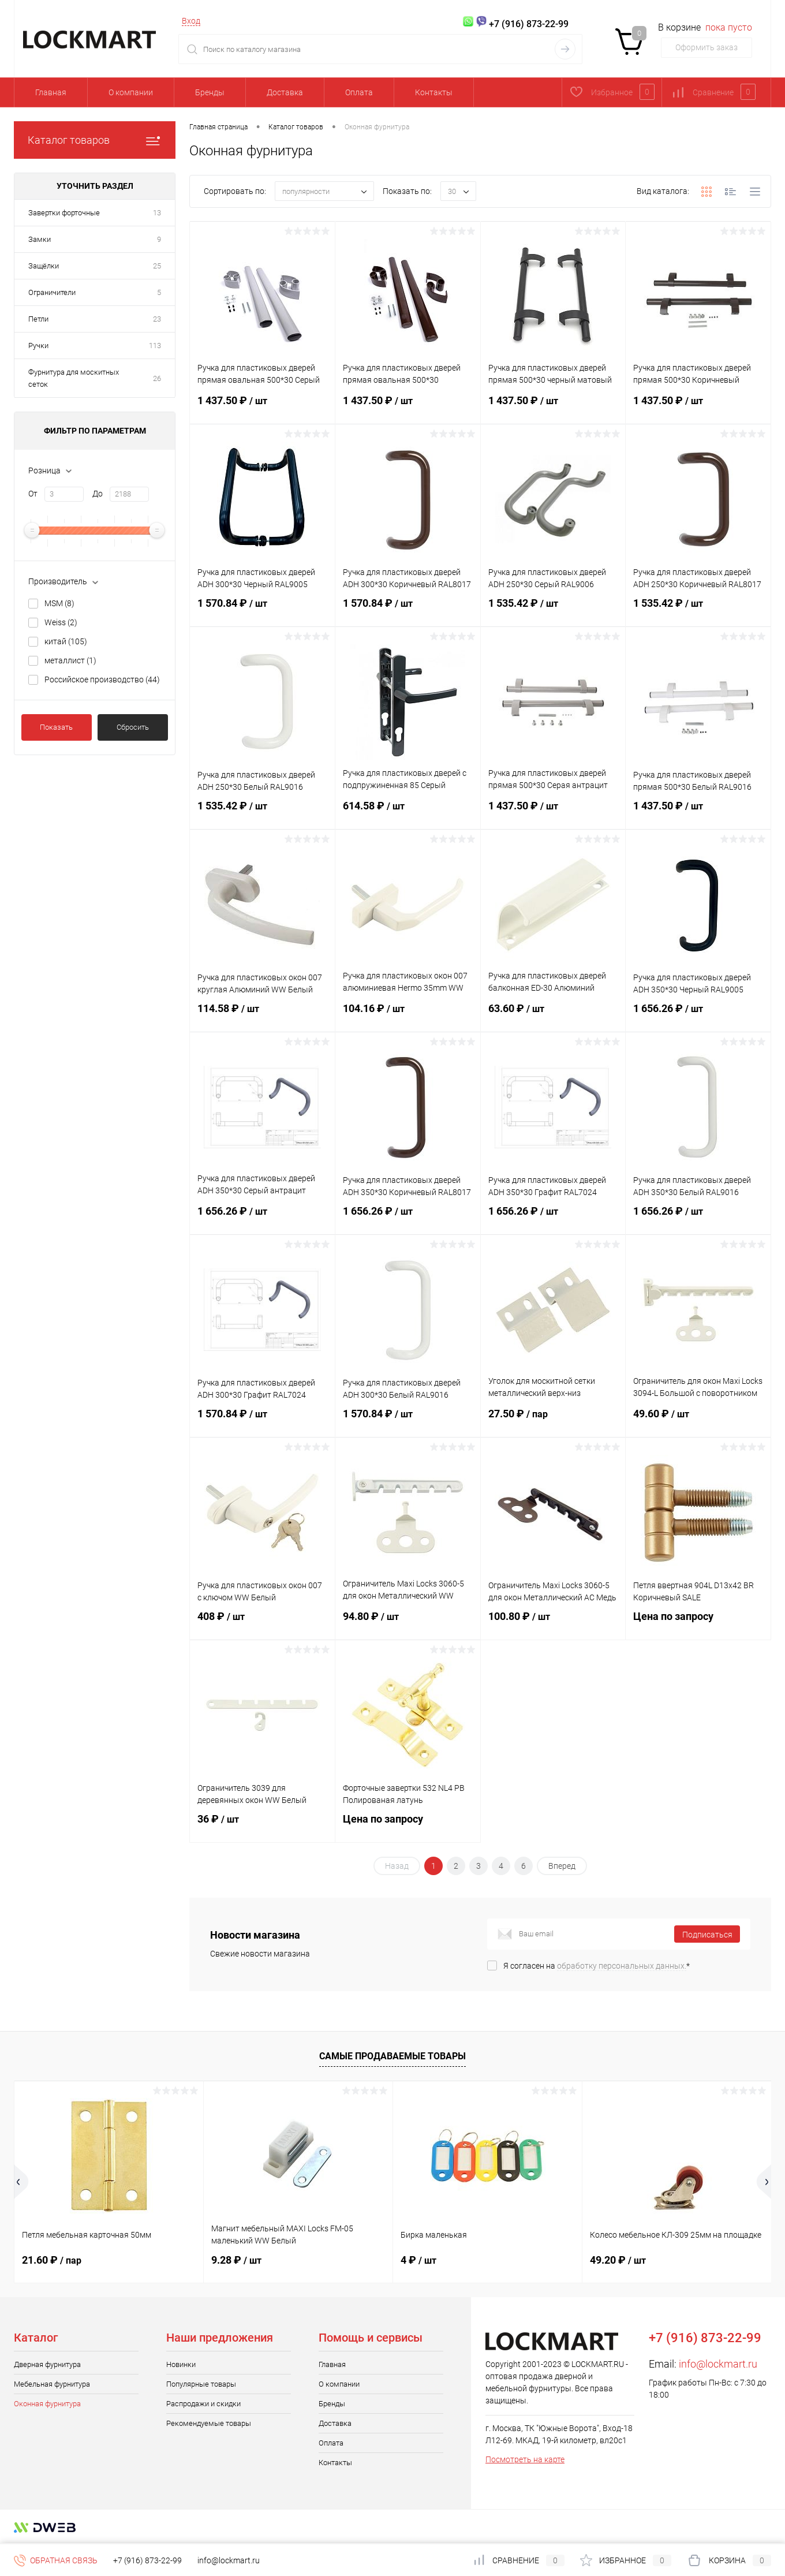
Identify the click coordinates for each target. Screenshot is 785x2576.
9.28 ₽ (236, 2260)
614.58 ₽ (408, 813)
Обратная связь (56, 2560)
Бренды (210, 92)
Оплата (359, 92)
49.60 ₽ (698, 1421)
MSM (59, 603)
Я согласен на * (596, 1965)
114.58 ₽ (262, 1015)
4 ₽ (418, 2260)
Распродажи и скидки (203, 2403)
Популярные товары (201, 2384)
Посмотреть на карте (525, 2459)
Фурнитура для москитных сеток (73, 378)
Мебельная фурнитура (52, 2384)
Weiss (60, 622)
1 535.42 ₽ (553, 610)
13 (157, 212)
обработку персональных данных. (621, 1965)
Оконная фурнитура (47, 2403)
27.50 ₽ (553, 1421)
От (33, 493)
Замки (39, 239)
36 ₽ (262, 1826)
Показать (56, 727)
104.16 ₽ (408, 1015)
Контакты (434, 92)
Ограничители (52, 292)
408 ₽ (262, 1623)
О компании (131, 92)
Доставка (285, 92)
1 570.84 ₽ (262, 610)
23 (157, 319)
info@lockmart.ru (718, 2364)
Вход (191, 20)
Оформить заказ (706, 47)
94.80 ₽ (408, 1623)
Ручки (38, 345)
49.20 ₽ (618, 2260)
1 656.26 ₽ (698, 1015)
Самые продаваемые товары (392, 2056)
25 (157, 266)
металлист (70, 660)
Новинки (181, 2364)
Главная (50, 92)
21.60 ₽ (51, 2260)
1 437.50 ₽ (262, 407)
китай (65, 641)
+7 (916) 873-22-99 (147, 2560)
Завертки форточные (64, 212)
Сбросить (133, 727)
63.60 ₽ (553, 1015)
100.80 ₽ (553, 1623)
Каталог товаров (95, 140)
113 (155, 345)
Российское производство (102, 679)
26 (157, 378)
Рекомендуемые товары (208, 2423)
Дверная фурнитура (47, 2364)
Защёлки (43, 266)
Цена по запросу (698, 1623)
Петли (38, 319)
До (97, 493)
